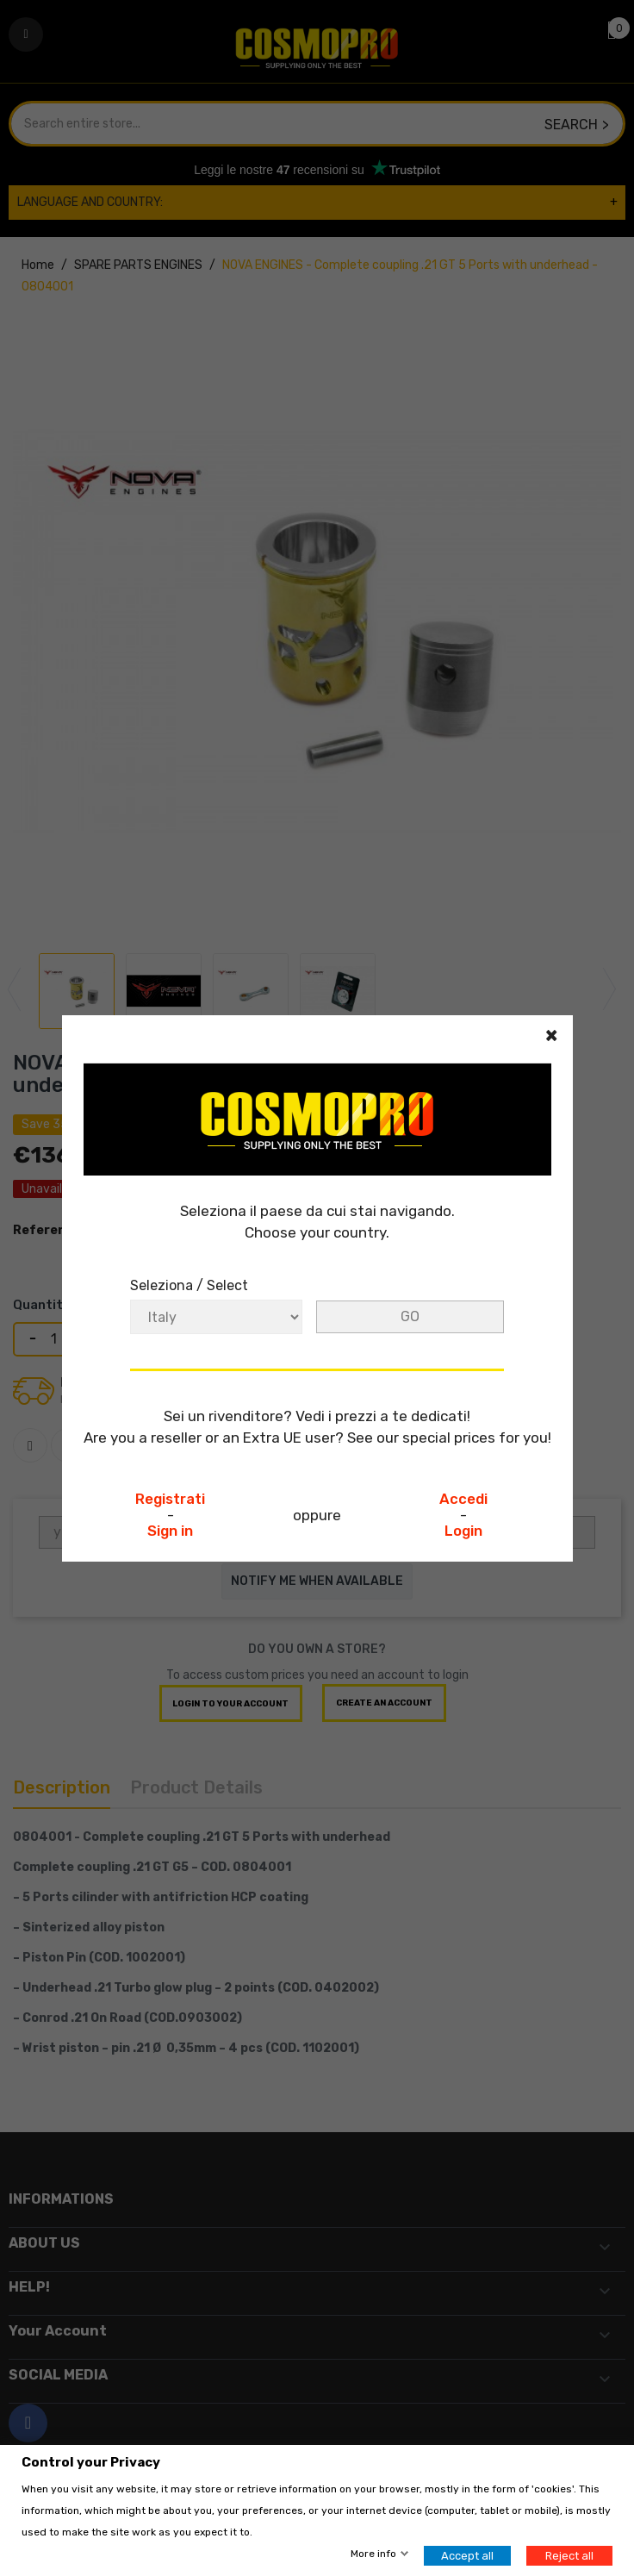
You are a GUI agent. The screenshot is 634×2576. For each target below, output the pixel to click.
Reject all (569, 2555)
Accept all (467, 2555)
